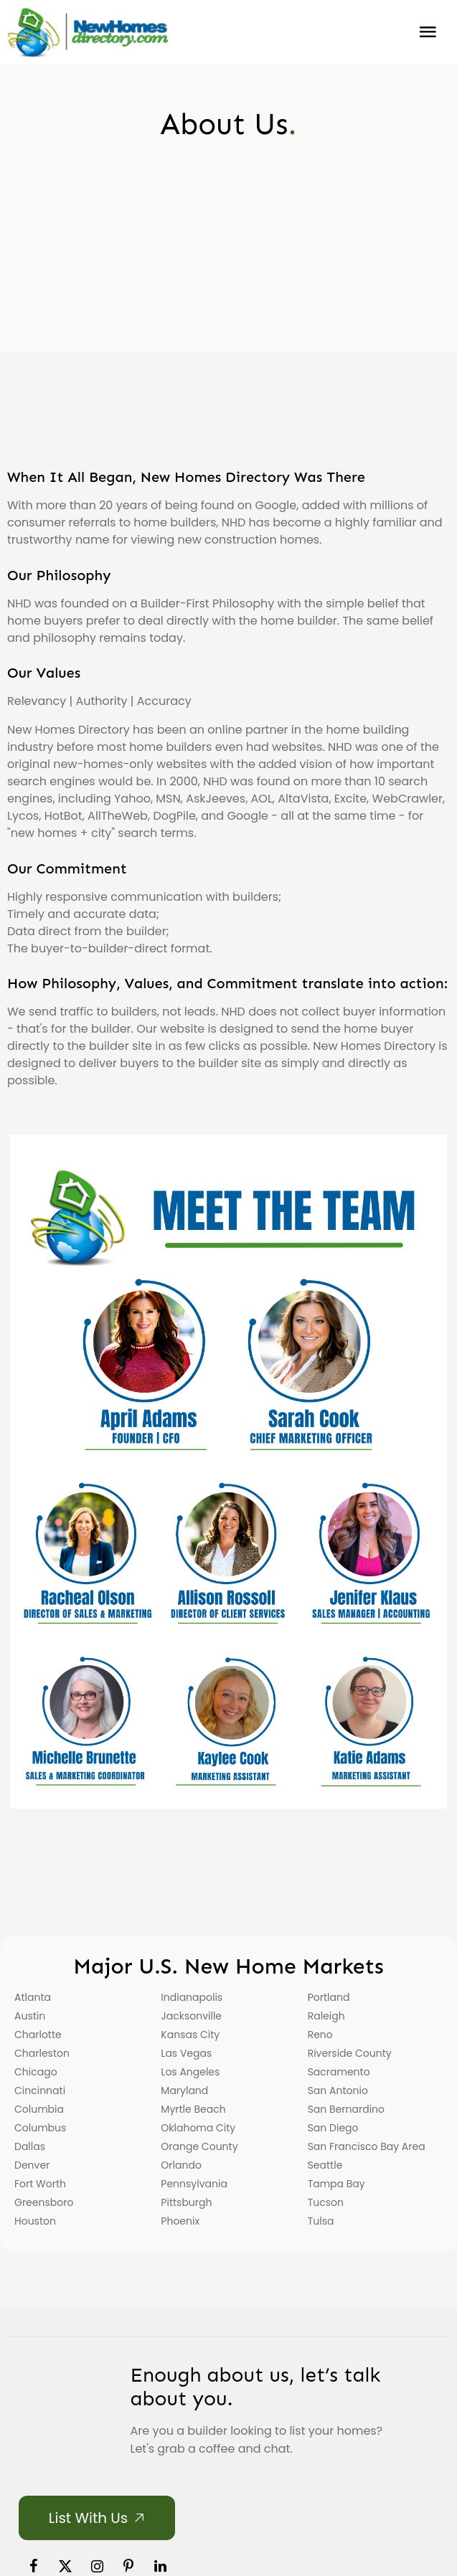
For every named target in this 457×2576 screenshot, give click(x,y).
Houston (35, 2221)
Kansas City (190, 2034)
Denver (32, 2165)
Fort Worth (40, 2184)
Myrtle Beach (193, 2109)
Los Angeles (190, 2072)
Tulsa (321, 2221)
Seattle (325, 2165)
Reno (320, 2034)
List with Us (88, 2518)
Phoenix (180, 2221)
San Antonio (338, 2090)
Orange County (199, 2146)
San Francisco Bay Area (366, 2146)
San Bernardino (346, 2109)
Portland (329, 1997)
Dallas (29, 2146)
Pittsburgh (186, 2202)
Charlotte (38, 2034)
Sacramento (339, 2072)
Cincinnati (39, 2090)
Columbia (39, 2109)
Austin (29, 2016)
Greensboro (43, 2202)
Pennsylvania (194, 2184)
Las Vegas (186, 2053)
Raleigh (326, 2016)
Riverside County (350, 2053)
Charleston (42, 2053)
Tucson (326, 2202)
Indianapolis (191, 1997)
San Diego (333, 2128)
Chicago (35, 2072)
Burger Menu (428, 32)
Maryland (184, 2090)
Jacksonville (191, 2016)
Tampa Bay (336, 2184)
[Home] (87, 32)
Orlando (181, 2165)
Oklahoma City (198, 2128)
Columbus (40, 2128)
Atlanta (32, 1997)
